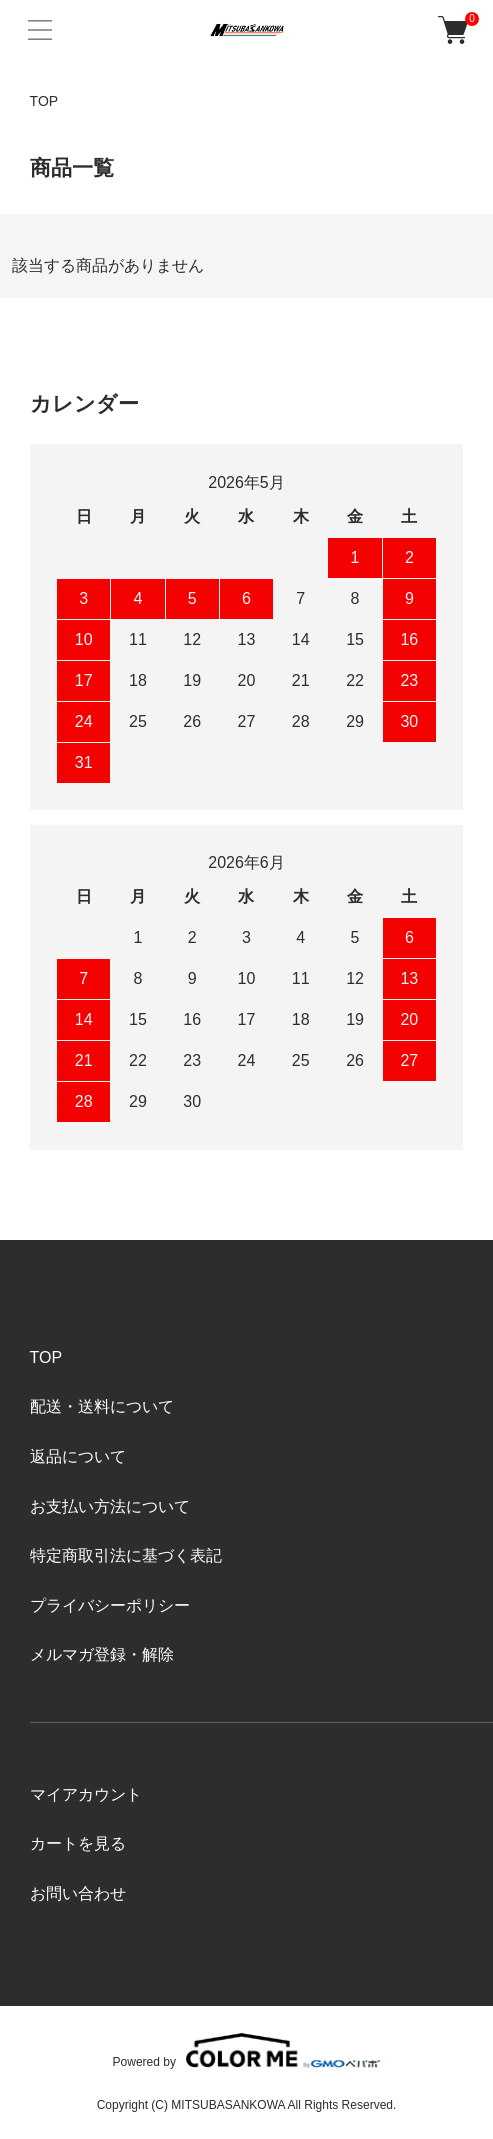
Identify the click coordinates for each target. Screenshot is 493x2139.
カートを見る (78, 1843)
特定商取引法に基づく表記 (126, 1555)
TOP (44, 101)
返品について (78, 1456)
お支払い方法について (110, 1506)
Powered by (247, 2050)
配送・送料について (102, 1406)
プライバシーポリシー (110, 1605)
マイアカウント (86, 1794)
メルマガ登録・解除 (102, 1654)
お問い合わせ (78, 1893)
